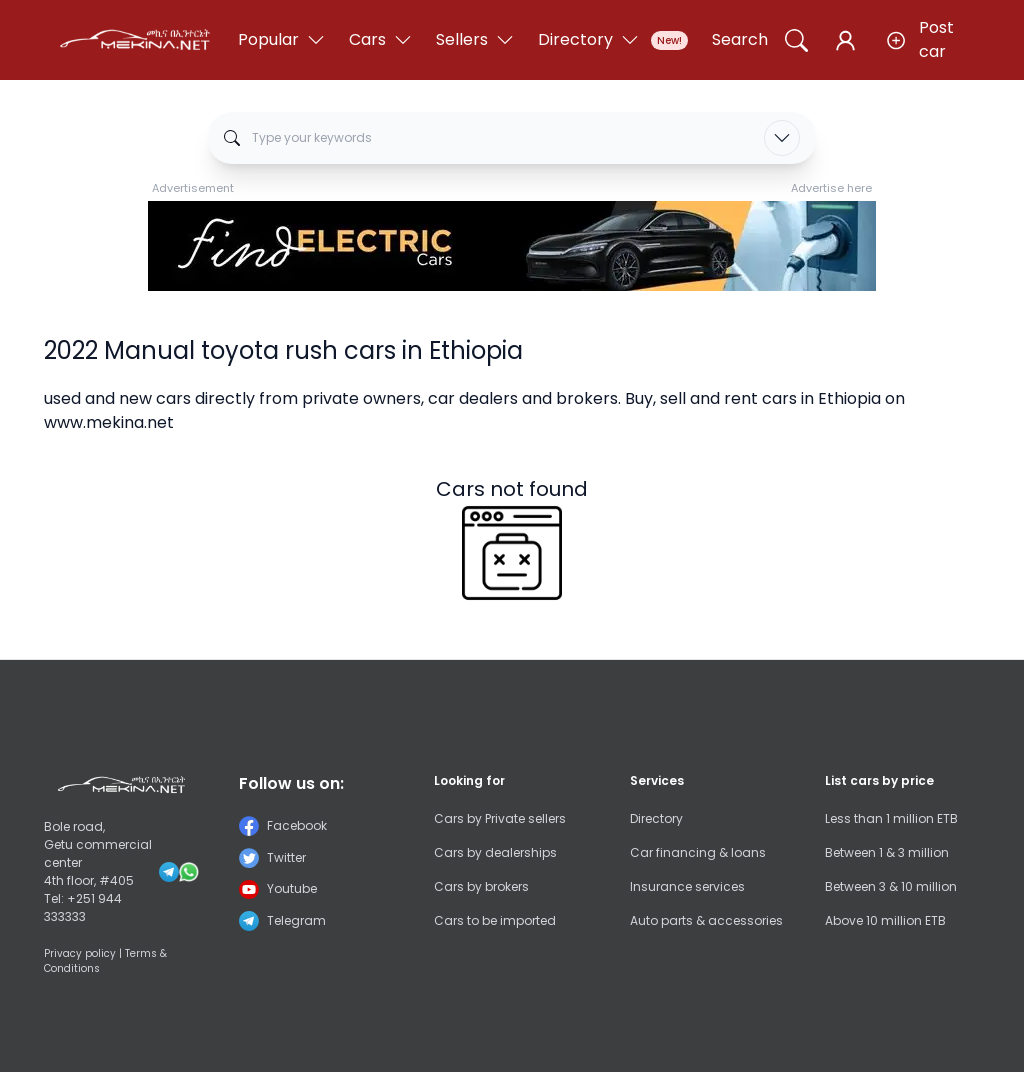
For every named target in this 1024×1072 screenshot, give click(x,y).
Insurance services (687, 886)
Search (740, 39)
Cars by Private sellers (500, 818)
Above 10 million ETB (885, 920)
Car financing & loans (698, 852)
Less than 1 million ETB (891, 818)
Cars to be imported (495, 920)
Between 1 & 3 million (887, 852)
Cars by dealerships (495, 852)
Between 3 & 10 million (891, 886)
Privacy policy (80, 953)
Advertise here (831, 188)
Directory (656, 818)
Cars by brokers (481, 886)
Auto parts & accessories (706, 920)
